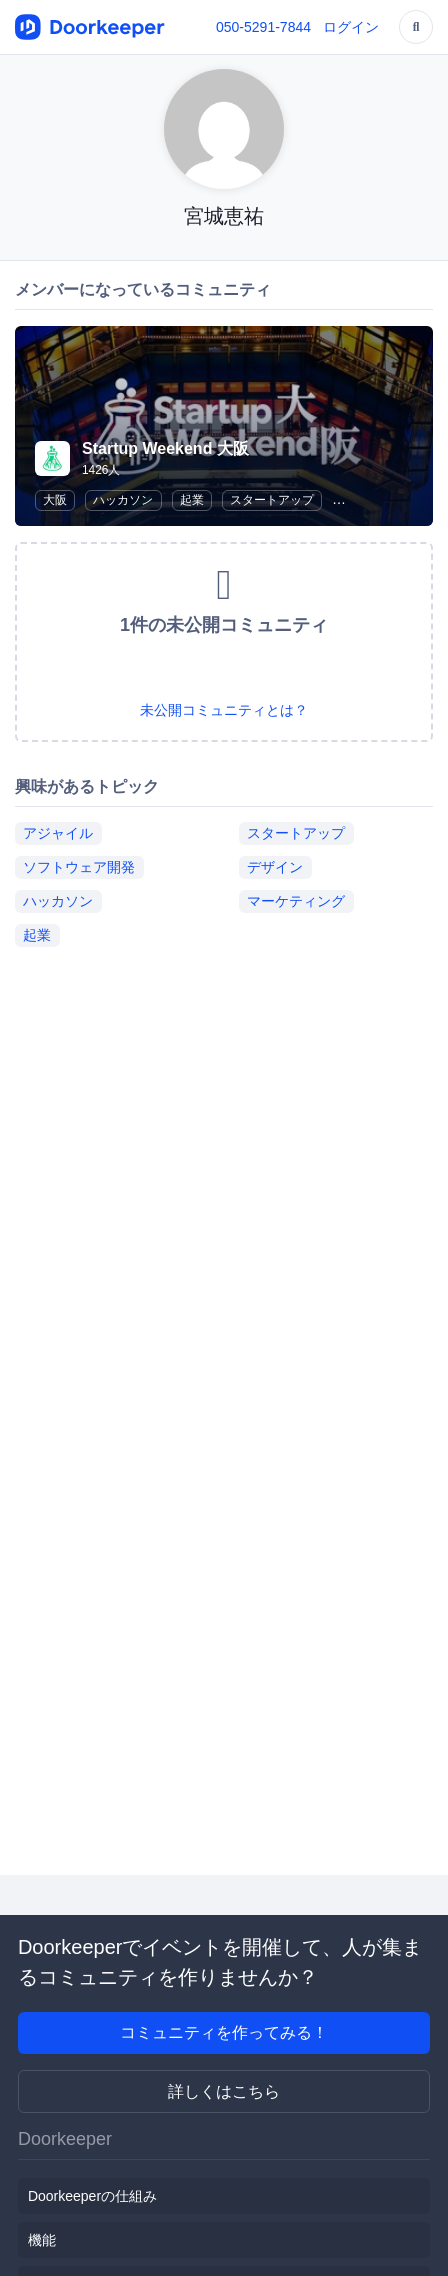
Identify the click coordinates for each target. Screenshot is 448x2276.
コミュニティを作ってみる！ (224, 2032)
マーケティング (296, 901)
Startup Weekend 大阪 (165, 448)
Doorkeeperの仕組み (92, 2196)
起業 (192, 500)
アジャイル (58, 833)
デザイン (275, 867)
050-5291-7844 (263, 27)
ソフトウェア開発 (79, 867)
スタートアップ (272, 500)
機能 (42, 2240)
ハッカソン (123, 500)
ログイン (351, 27)
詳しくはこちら (224, 2091)
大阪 (55, 500)
